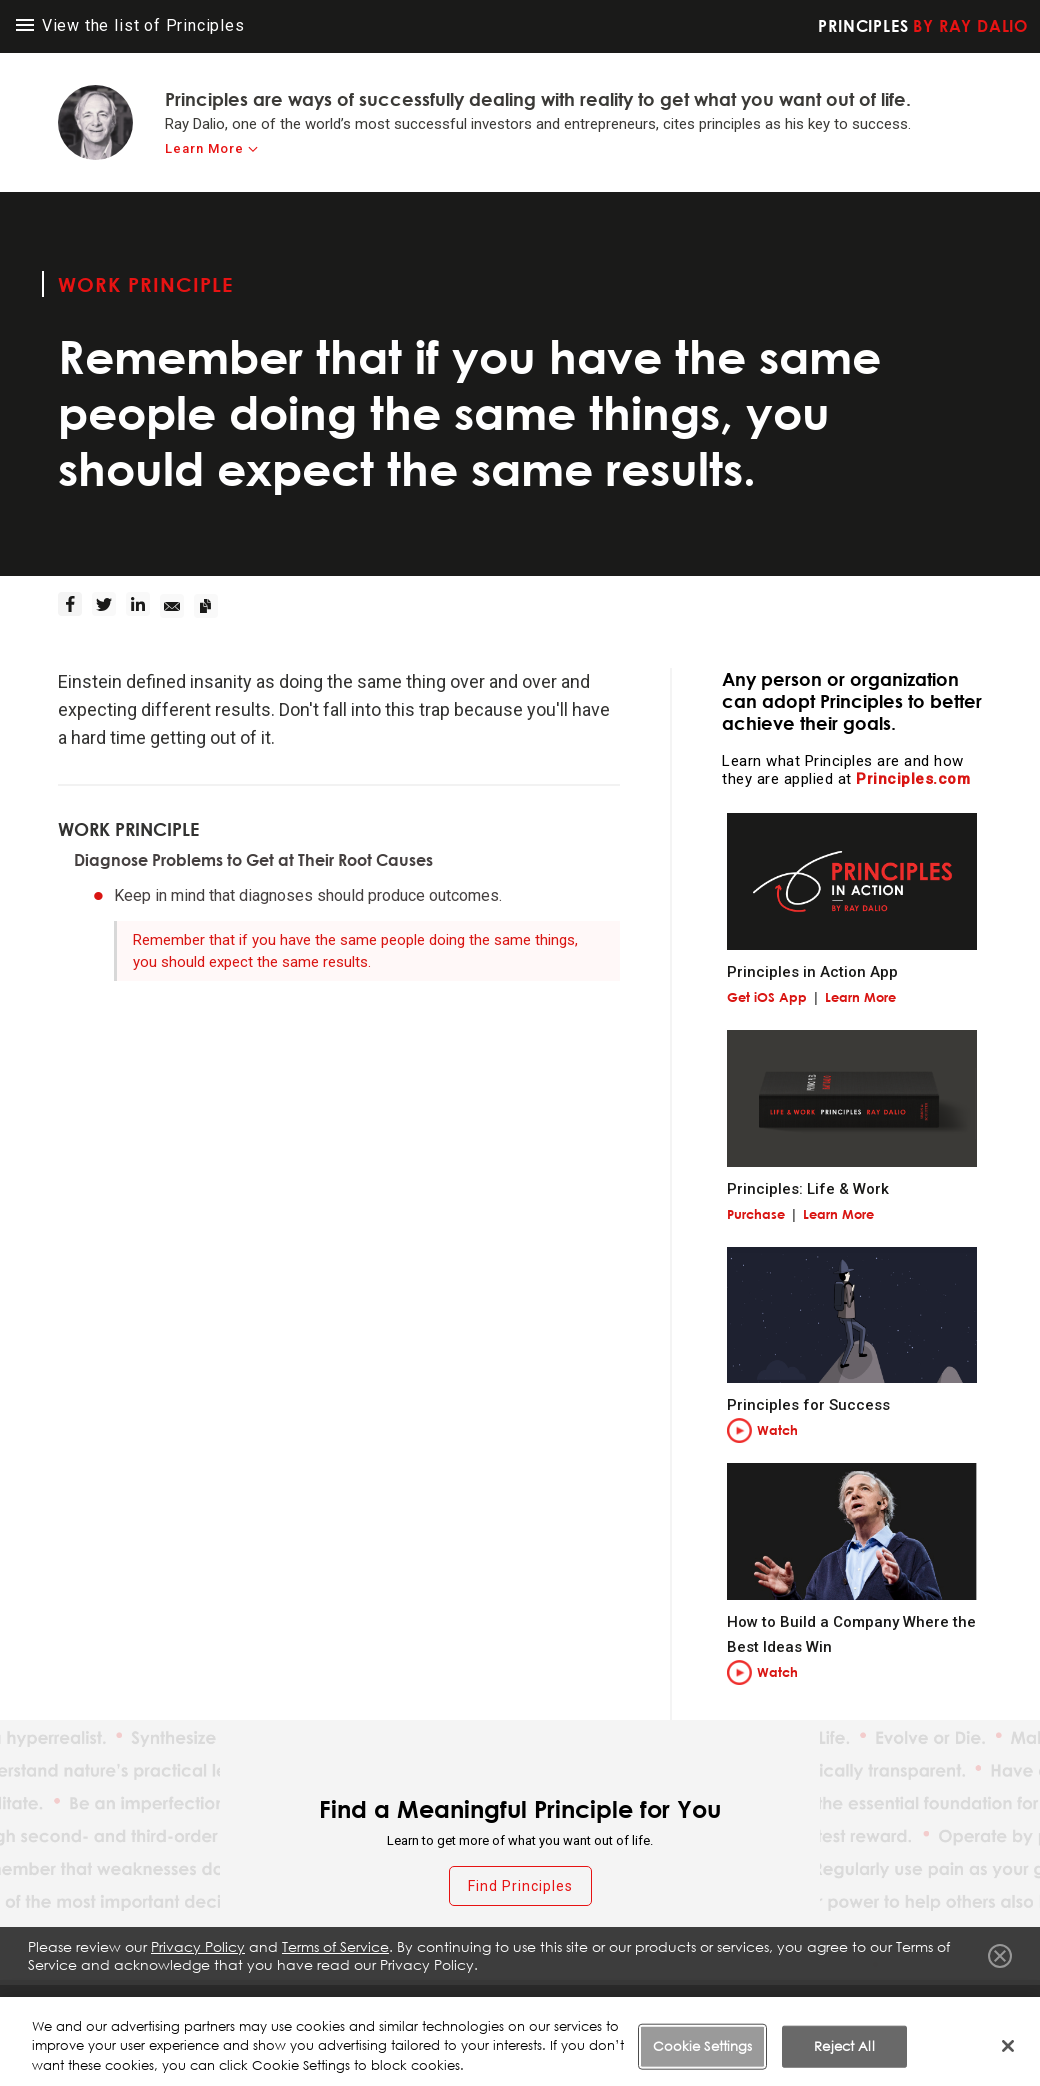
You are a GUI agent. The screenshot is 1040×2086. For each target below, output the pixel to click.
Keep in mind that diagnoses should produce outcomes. (308, 895)
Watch (777, 1430)
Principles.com (913, 779)
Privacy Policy (646, 2005)
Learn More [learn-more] (204, 148)
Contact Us (988, 2005)
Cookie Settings (880, 2005)
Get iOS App (767, 997)
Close (1000, 1962)
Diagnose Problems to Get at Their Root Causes (253, 860)
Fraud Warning (407, 2005)
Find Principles (520, 1886)
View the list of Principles (130, 25)
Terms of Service (528, 2005)
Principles (923, 26)
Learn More (860, 997)
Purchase (756, 1214)
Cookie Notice (760, 2005)
